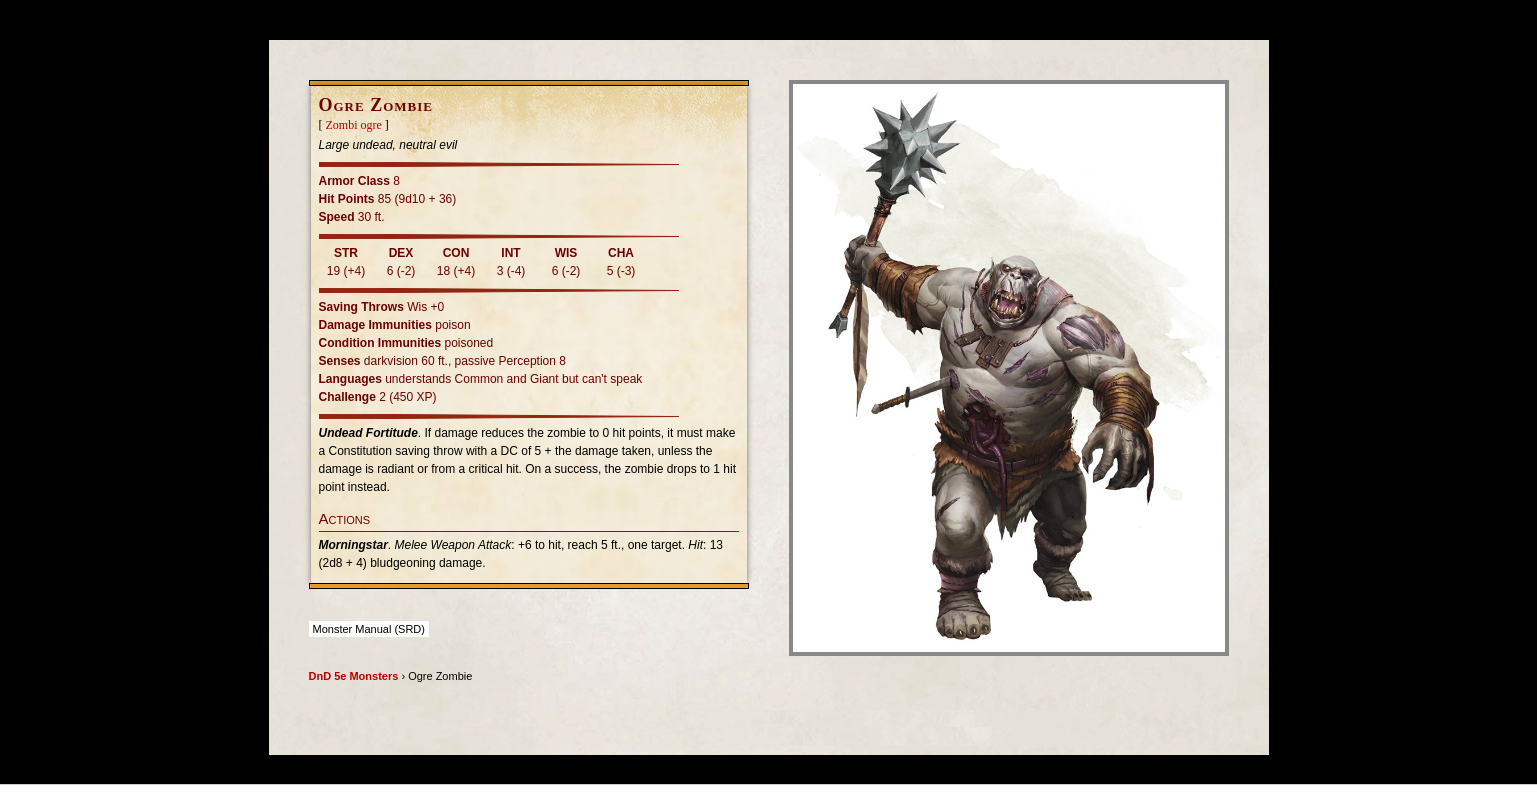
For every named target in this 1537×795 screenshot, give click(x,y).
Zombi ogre (354, 125)
